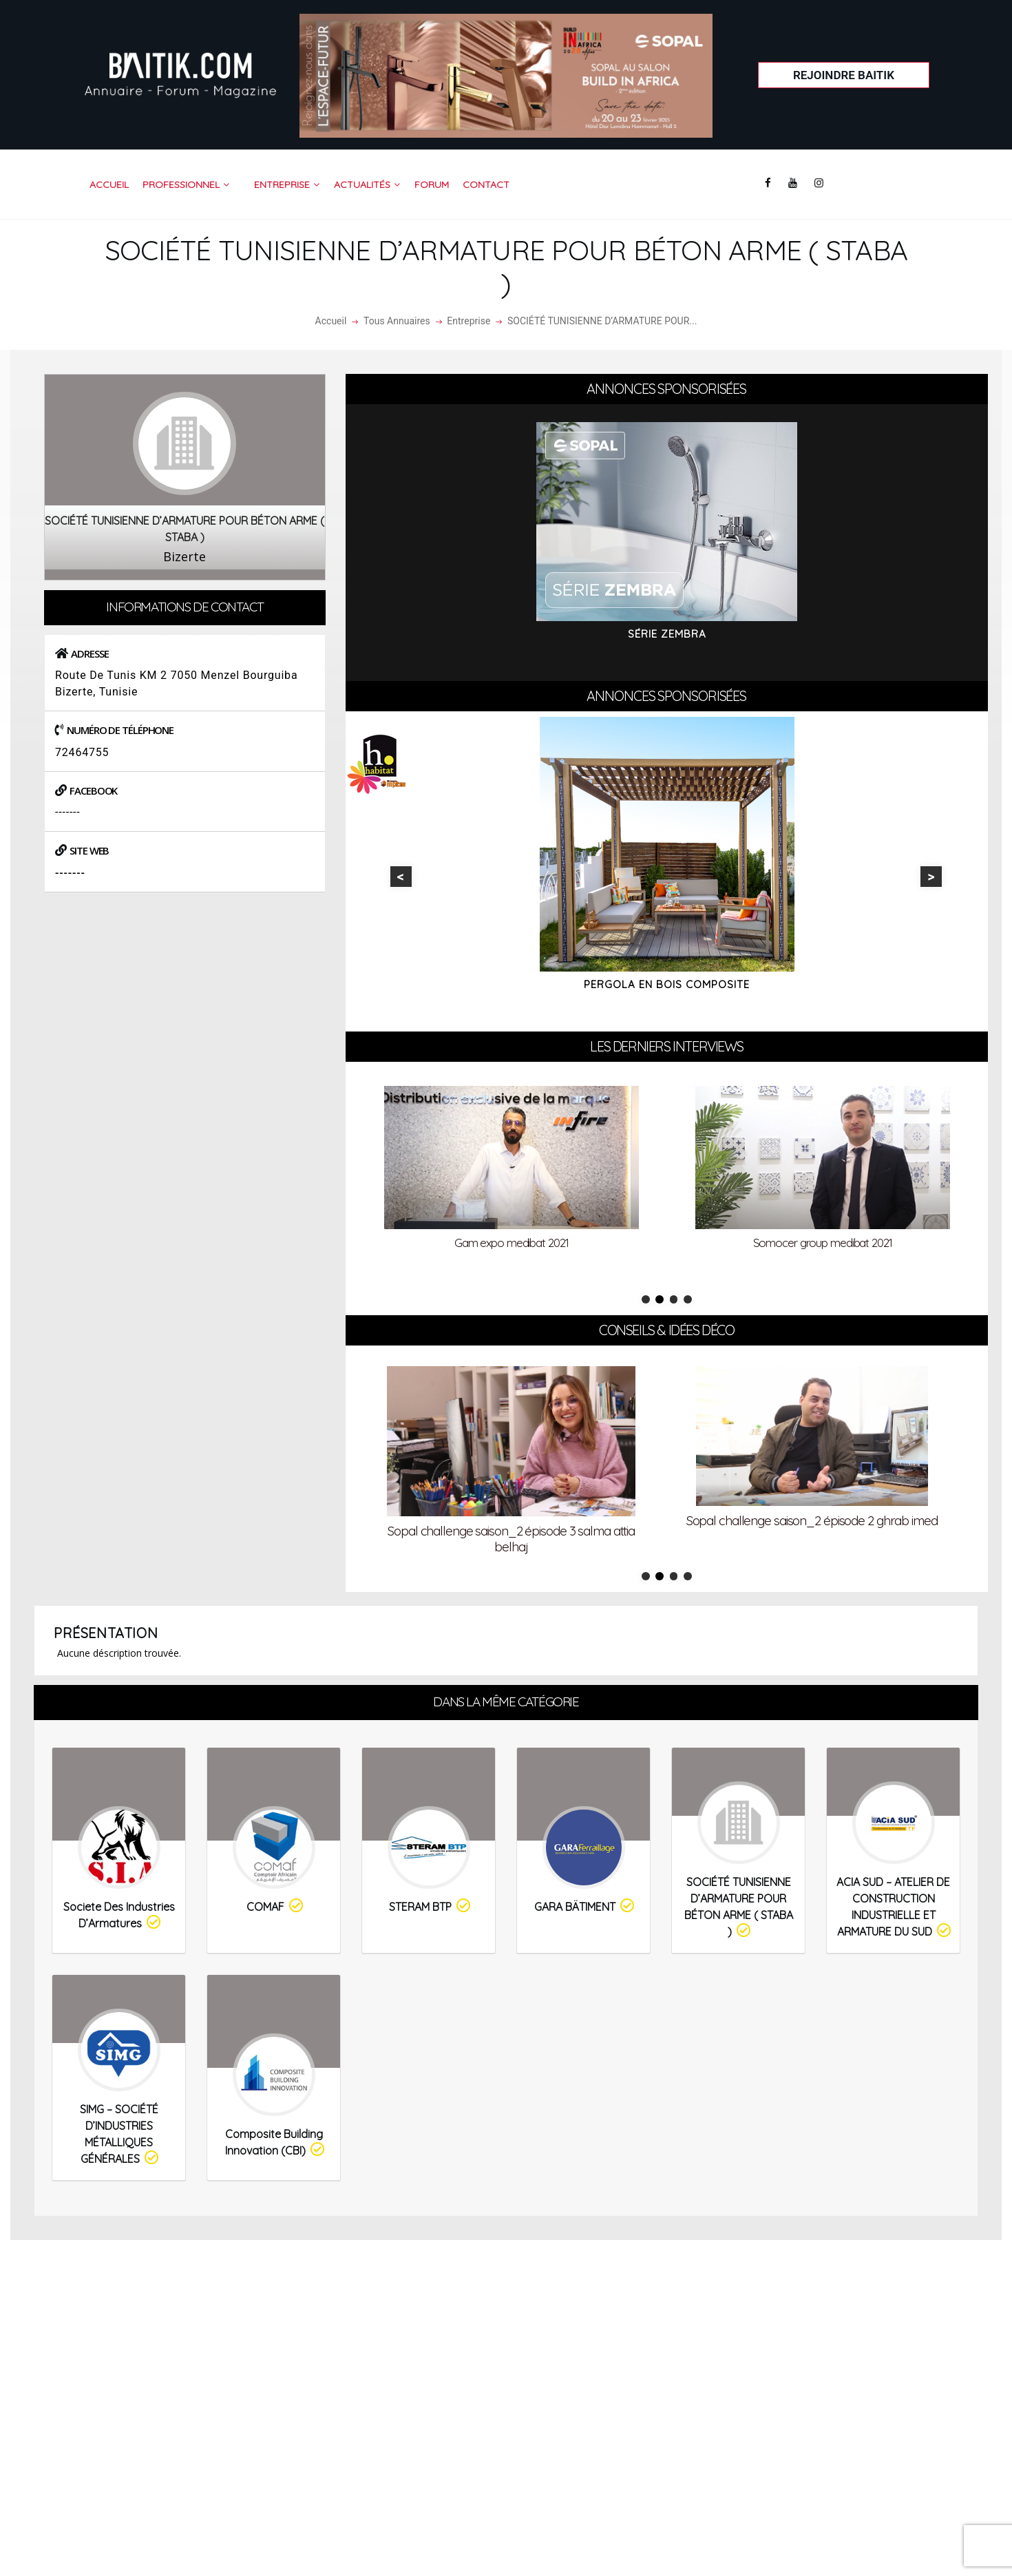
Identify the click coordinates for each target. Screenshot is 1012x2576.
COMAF (275, 1906)
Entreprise (468, 320)
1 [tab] (646, 1299)
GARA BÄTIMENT (585, 1906)
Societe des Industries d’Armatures (119, 1915)
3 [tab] (674, 1299)
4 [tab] (688, 1299)
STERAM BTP (430, 1906)
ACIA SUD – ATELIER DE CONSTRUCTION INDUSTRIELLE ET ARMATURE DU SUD (894, 1907)
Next (931, 876)
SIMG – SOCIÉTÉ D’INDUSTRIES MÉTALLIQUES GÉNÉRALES (120, 2134)
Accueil (331, 320)
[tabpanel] (511, 1171)
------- (68, 812)
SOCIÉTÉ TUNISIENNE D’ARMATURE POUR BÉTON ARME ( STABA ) (738, 1907)
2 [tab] (659, 1299)
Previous (401, 876)
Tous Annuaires (396, 320)
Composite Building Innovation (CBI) (275, 2142)
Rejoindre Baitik (843, 75)
